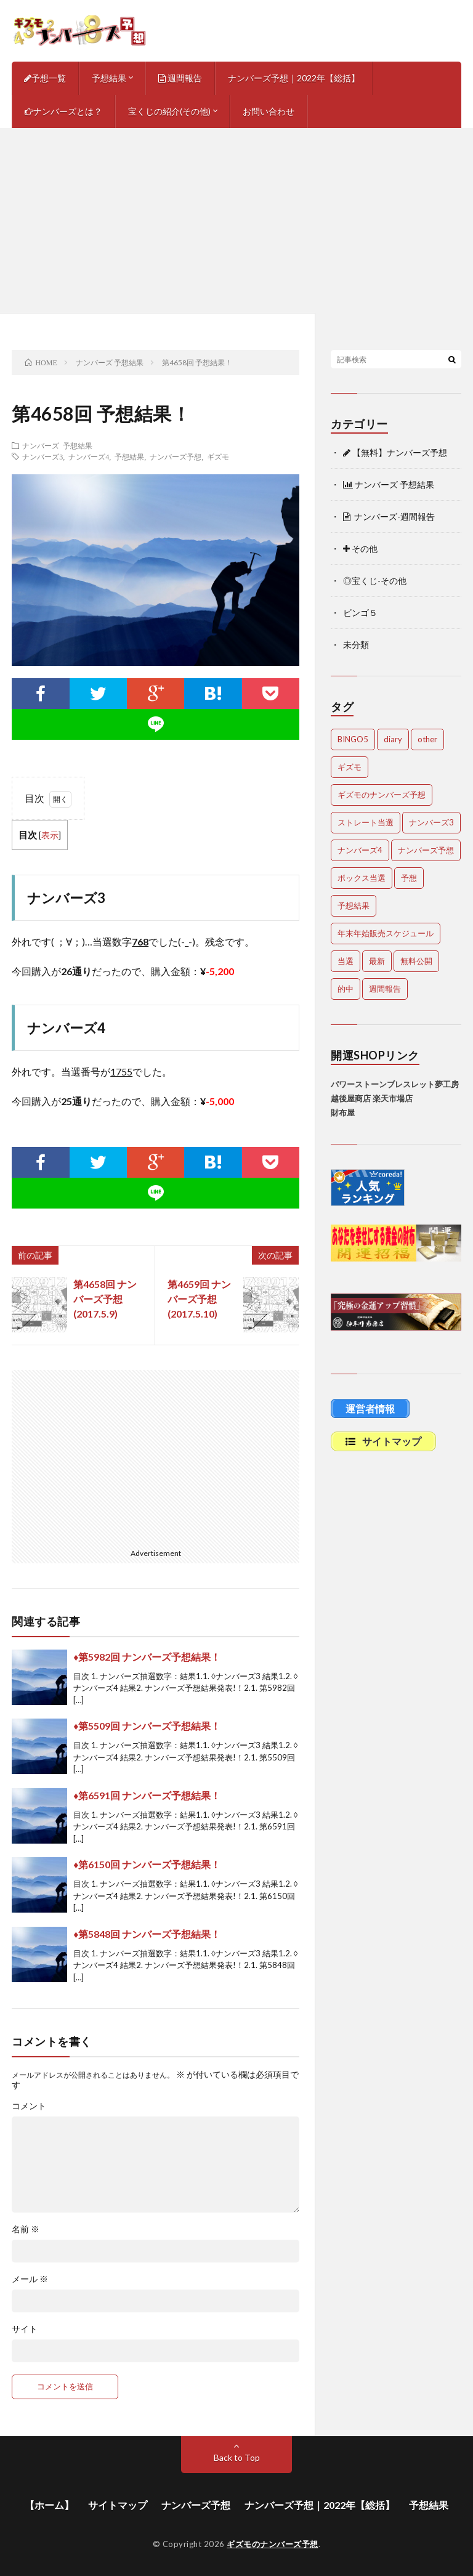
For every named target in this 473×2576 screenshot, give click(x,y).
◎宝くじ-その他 (374, 580)
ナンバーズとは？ (63, 111)
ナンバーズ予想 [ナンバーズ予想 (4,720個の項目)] (426, 850)
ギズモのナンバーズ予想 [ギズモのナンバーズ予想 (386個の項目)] (382, 795)
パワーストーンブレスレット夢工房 (395, 1084)
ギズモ (218, 456)
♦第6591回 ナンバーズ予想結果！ (146, 1795)
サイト (25, 2329)
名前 (25, 2229)
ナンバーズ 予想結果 (57, 445)
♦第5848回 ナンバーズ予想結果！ (146, 1934)
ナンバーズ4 (88, 456)
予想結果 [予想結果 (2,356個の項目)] (354, 905)
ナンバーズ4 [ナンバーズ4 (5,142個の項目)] (360, 850)
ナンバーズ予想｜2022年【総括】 (294, 78)
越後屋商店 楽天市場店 (372, 1098)
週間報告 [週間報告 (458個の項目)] (385, 989)
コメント (29, 2106)
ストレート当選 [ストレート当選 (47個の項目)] (366, 822)
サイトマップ (117, 2505)
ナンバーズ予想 (175, 456)
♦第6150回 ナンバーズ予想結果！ (146, 1864)
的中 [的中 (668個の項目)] (346, 989)
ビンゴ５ (360, 612)
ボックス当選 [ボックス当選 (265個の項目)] (362, 878)
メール (30, 2279)
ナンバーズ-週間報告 (389, 516)
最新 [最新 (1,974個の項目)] (377, 961)
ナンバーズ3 (42, 456)
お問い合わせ (268, 111)
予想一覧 (45, 78)
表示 (50, 835)
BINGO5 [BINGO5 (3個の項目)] (353, 739)
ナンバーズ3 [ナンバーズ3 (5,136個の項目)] (431, 822)
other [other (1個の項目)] (427, 739)
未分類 (356, 644)
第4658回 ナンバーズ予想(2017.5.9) (105, 1298)
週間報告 (180, 78)
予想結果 (109, 78)
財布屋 (343, 1112)
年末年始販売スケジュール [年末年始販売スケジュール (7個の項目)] (386, 933)
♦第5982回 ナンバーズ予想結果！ (146, 1657)
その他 (360, 548)
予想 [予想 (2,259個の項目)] (409, 878)
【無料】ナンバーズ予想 (395, 452)
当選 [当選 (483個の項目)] (346, 961)
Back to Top (237, 2457)
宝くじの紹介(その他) (169, 111)
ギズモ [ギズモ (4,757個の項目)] (350, 767)
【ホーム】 (49, 2505)
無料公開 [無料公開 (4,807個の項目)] (416, 961)
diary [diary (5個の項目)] (393, 739)
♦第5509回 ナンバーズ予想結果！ (146, 1726)
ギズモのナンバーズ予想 (272, 2544)
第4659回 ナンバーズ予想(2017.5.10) (199, 1298)
